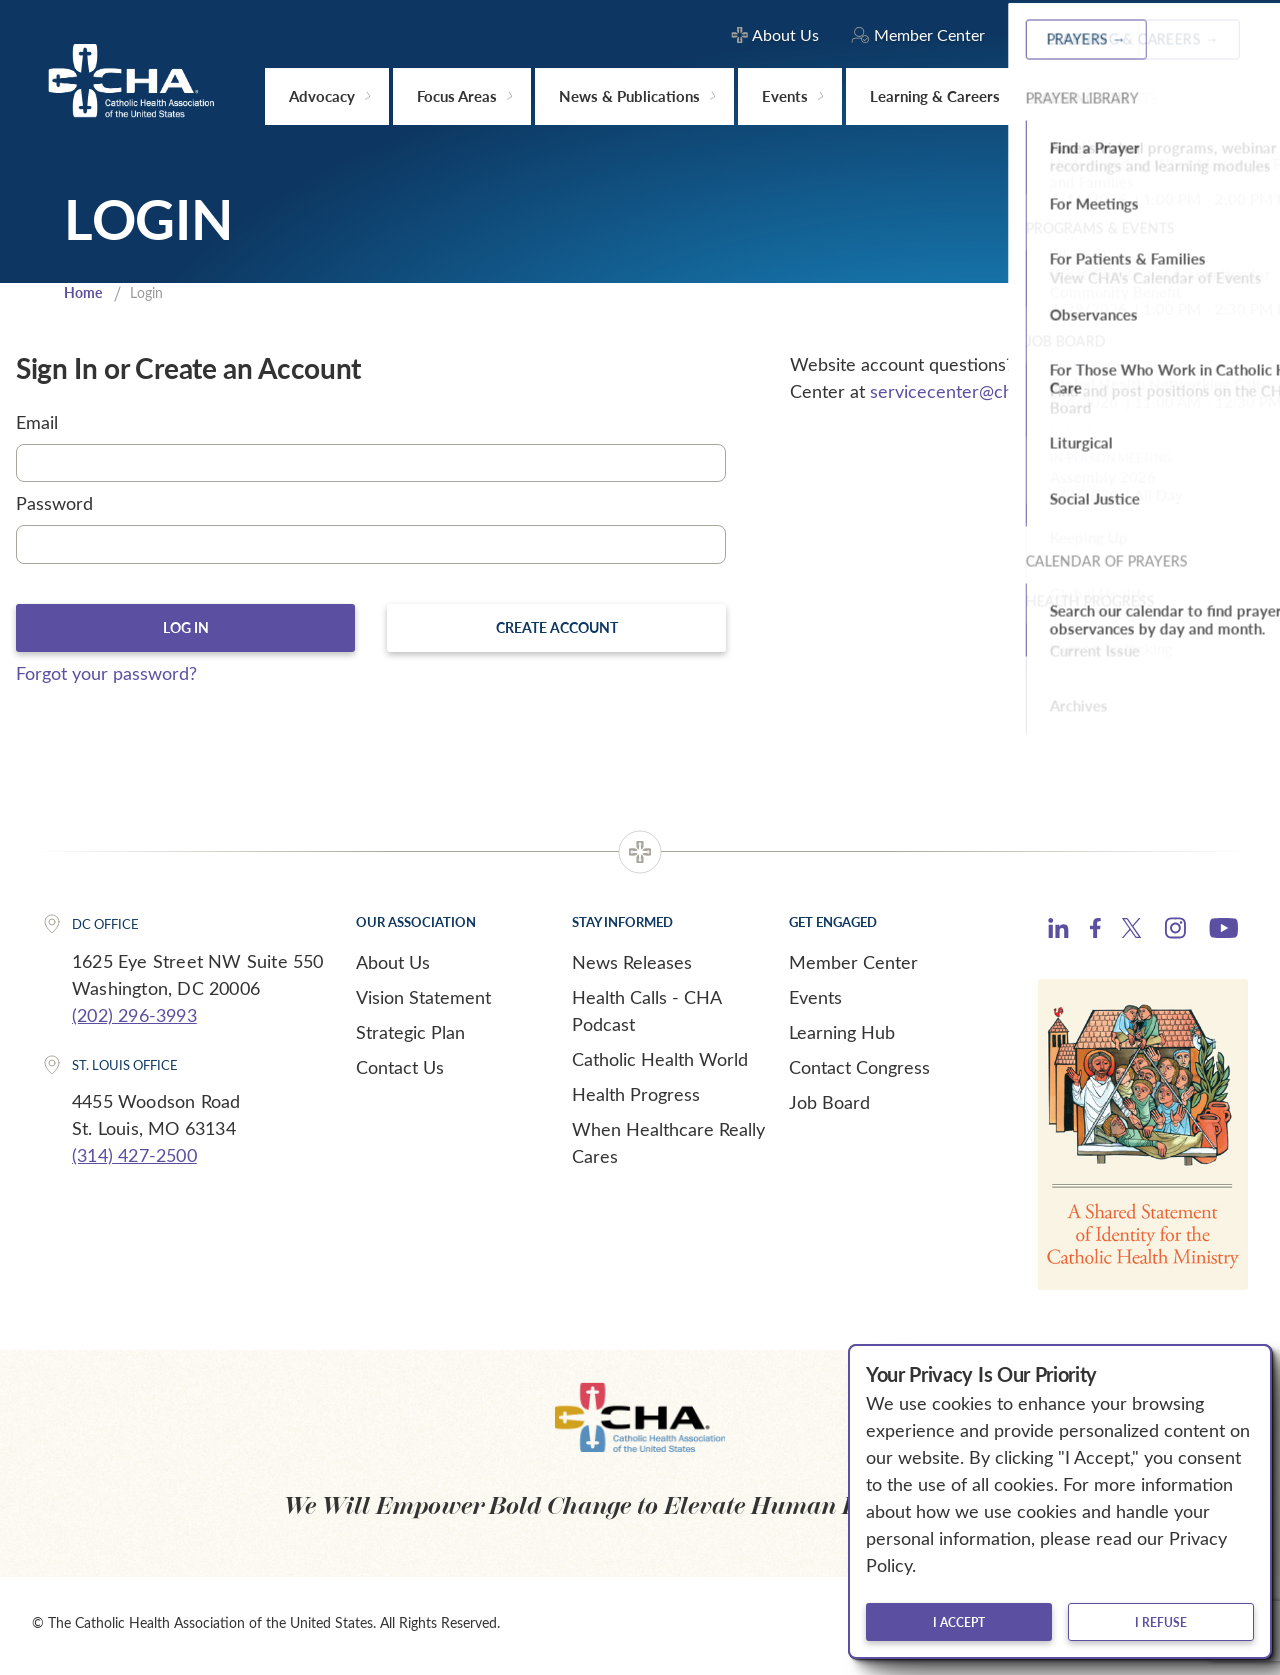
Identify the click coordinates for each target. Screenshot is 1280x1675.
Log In (185, 631)
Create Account (557, 631)
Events (815, 1002)
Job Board (829, 1107)
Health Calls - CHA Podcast (646, 1015)
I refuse (1161, 1622)
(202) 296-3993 (134, 1020)
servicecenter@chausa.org (974, 393)
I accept (959, 1622)
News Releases (632, 967)
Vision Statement (423, 1002)
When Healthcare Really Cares (668, 1147)
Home (85, 294)
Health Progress (636, 1099)
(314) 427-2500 (134, 1160)
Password (54, 506)
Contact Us (400, 1072)
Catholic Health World (660, 1064)
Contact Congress (859, 1072)
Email (37, 424)
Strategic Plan (410, 1037)
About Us (393, 967)
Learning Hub (842, 1037)
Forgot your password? (106, 678)
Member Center (853, 967)
